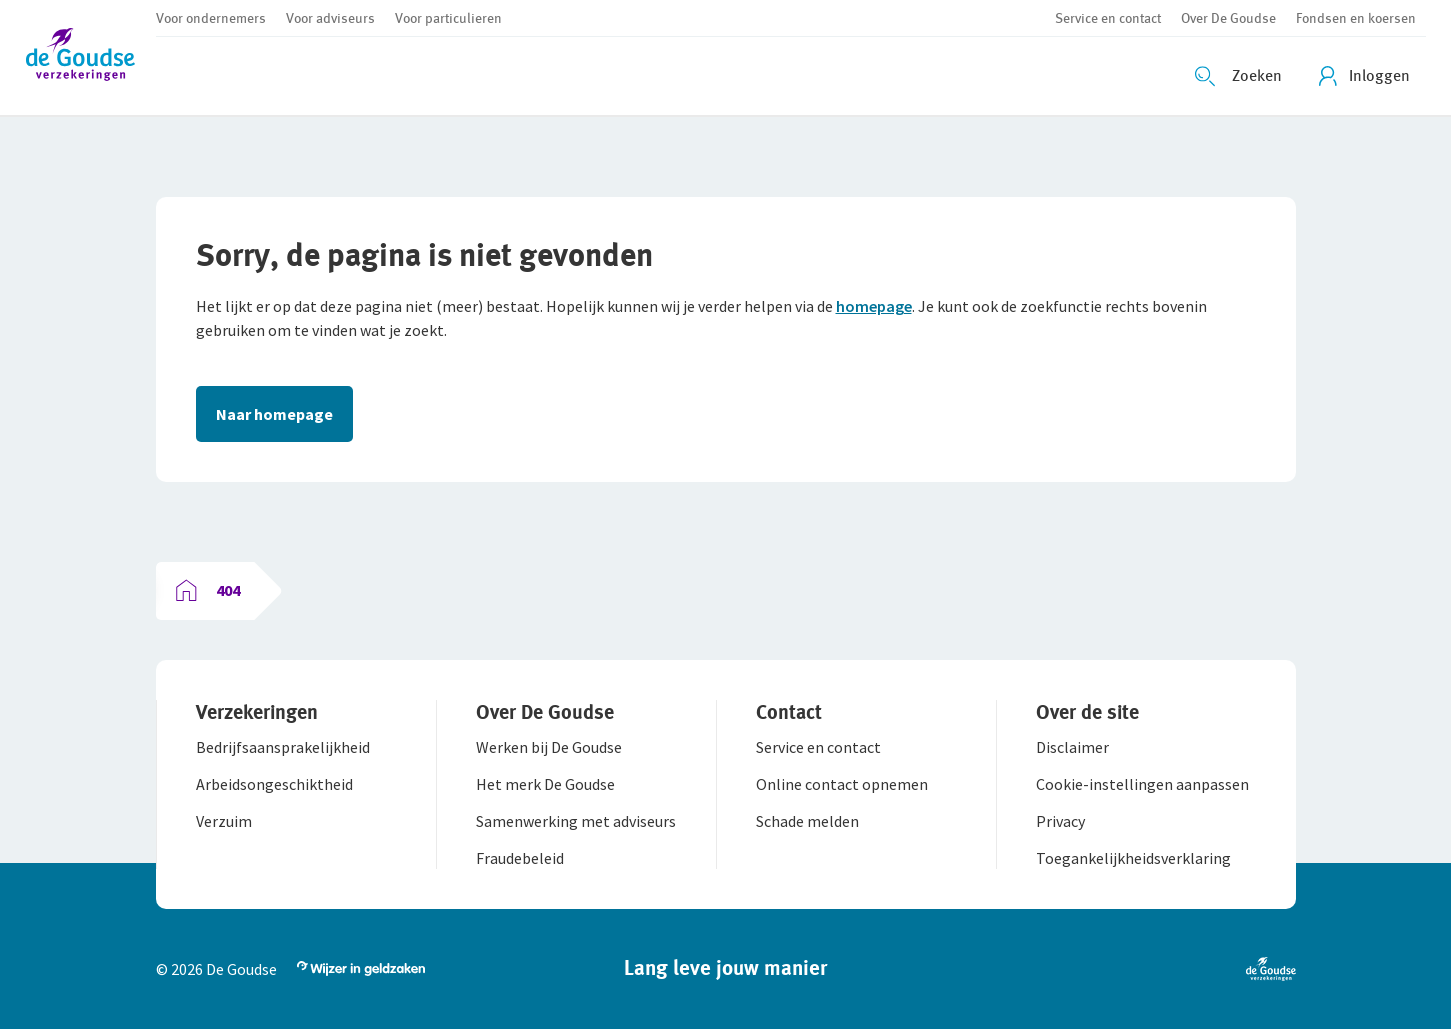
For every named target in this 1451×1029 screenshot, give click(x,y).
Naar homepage (274, 414)
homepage (874, 306)
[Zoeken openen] (1241, 76)
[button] (91, 57)
